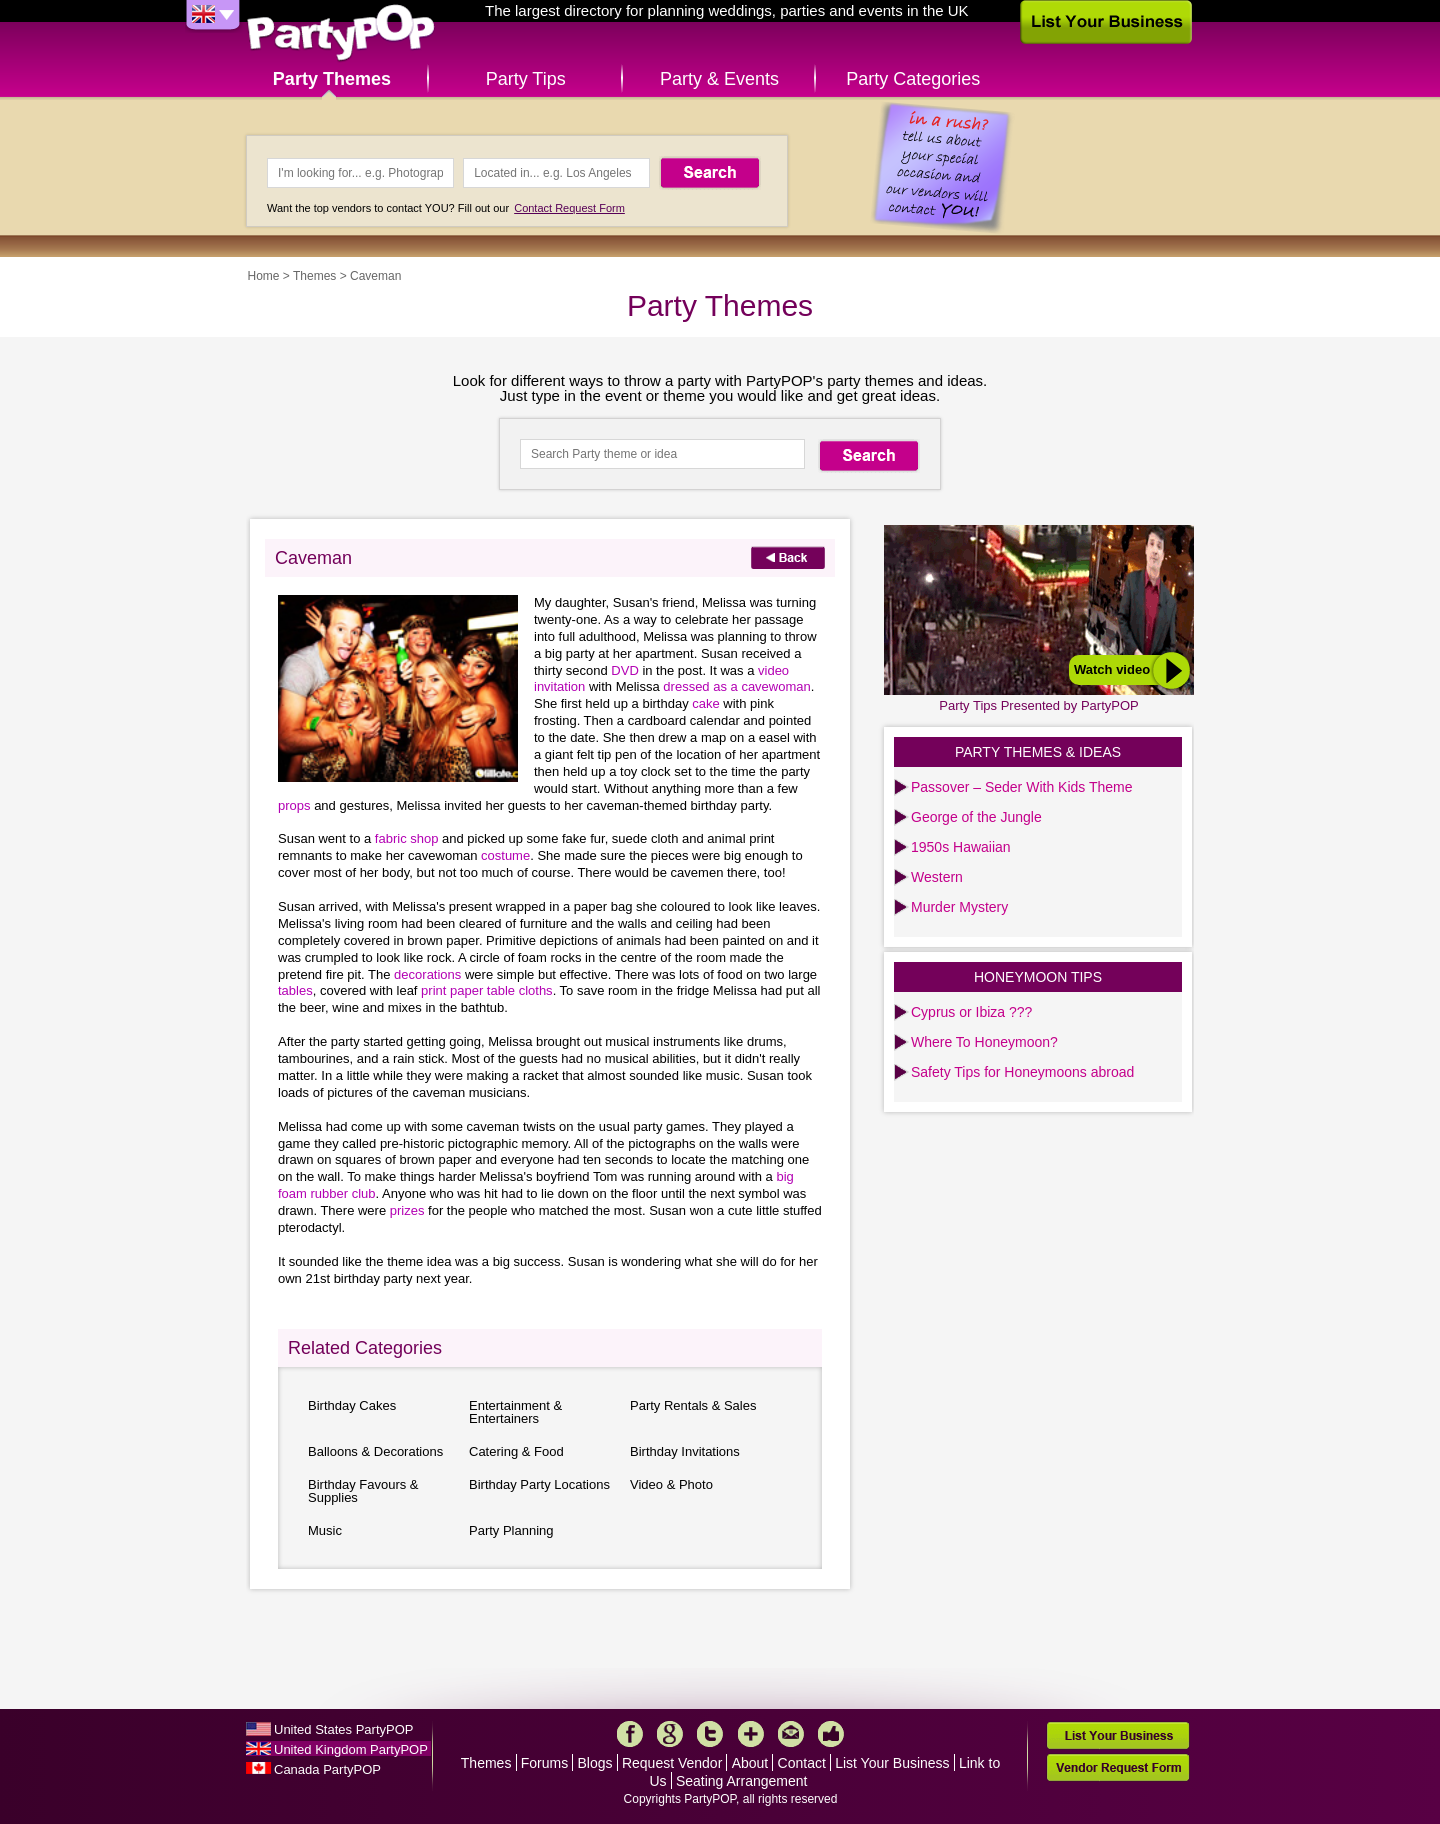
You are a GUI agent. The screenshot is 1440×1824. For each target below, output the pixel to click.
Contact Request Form (569, 208)
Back (788, 557)
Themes (314, 276)
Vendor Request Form (1118, 1767)
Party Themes (332, 79)
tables (295, 990)
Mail (791, 1734)
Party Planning (511, 1530)
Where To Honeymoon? (984, 1042)
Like (831, 1734)
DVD (624, 670)
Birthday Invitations (685, 1451)
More (751, 1734)
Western (937, 877)
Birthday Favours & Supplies (363, 1491)
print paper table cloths (487, 990)
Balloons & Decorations (375, 1451)
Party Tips (526, 79)
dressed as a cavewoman (736, 686)
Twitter (710, 1734)
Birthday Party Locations (539, 1484)
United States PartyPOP (343, 1729)
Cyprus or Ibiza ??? (971, 1012)
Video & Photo (671, 1484)
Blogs (595, 1763)
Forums (544, 1763)
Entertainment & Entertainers (515, 1412)
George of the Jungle (976, 817)
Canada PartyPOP (327, 1769)
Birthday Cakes (352, 1405)
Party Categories (913, 79)
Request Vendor (672, 1763)
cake (707, 703)
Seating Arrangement (742, 1781)
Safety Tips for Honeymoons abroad (1022, 1072)
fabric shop (408, 838)
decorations (427, 974)
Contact (802, 1763)
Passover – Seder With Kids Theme (1022, 787)
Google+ (670, 1734)
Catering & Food (516, 1451)
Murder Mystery (959, 907)
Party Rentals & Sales (693, 1405)
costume (505, 855)
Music (325, 1530)
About (750, 1763)
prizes (409, 1210)
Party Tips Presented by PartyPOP (1038, 705)
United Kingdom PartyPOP (351, 1749)
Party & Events (719, 79)
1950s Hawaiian (961, 847)
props (294, 805)
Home (264, 276)
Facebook (630, 1734)
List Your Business (892, 1763)
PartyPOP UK (341, 33)
